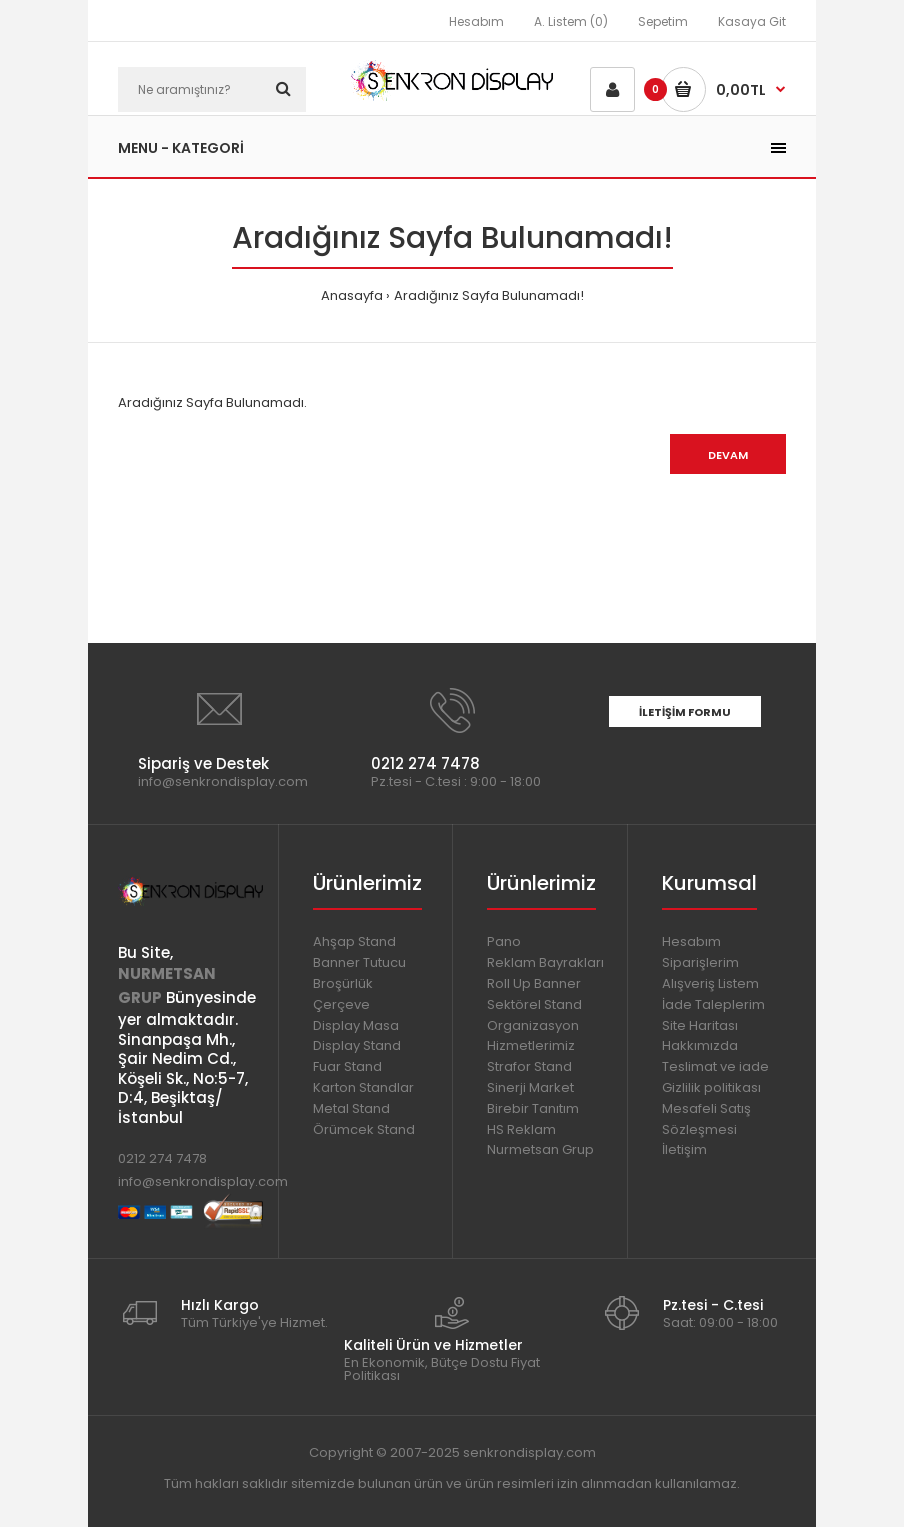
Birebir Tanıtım (533, 1108)
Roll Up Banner (534, 983)
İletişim (684, 1149)
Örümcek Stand (364, 1129)
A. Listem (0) (571, 21)
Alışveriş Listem (710, 983)
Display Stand (357, 1045)
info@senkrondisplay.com (203, 1181)
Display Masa (356, 1025)
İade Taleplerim (713, 1004)
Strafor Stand (529, 1066)
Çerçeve (341, 1004)
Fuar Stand (347, 1066)
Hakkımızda (700, 1045)
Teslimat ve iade (715, 1066)
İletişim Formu (685, 712)
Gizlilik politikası (711, 1087)
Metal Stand (351, 1108)
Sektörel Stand (534, 1004)
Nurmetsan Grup (540, 1149)
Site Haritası (700, 1025)
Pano (504, 941)
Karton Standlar (363, 1087)
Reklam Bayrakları (545, 962)
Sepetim (663, 21)
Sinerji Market (530, 1087)
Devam (728, 455)
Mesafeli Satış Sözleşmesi (706, 1119)
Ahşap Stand (354, 941)
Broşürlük (343, 983)
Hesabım (476, 21)
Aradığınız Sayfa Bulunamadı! (489, 295)
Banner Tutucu (359, 962)
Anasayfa (352, 295)
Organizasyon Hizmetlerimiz (533, 1036)
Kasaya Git (752, 21)
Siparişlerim (700, 962)
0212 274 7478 (162, 1158)
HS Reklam (521, 1129)
